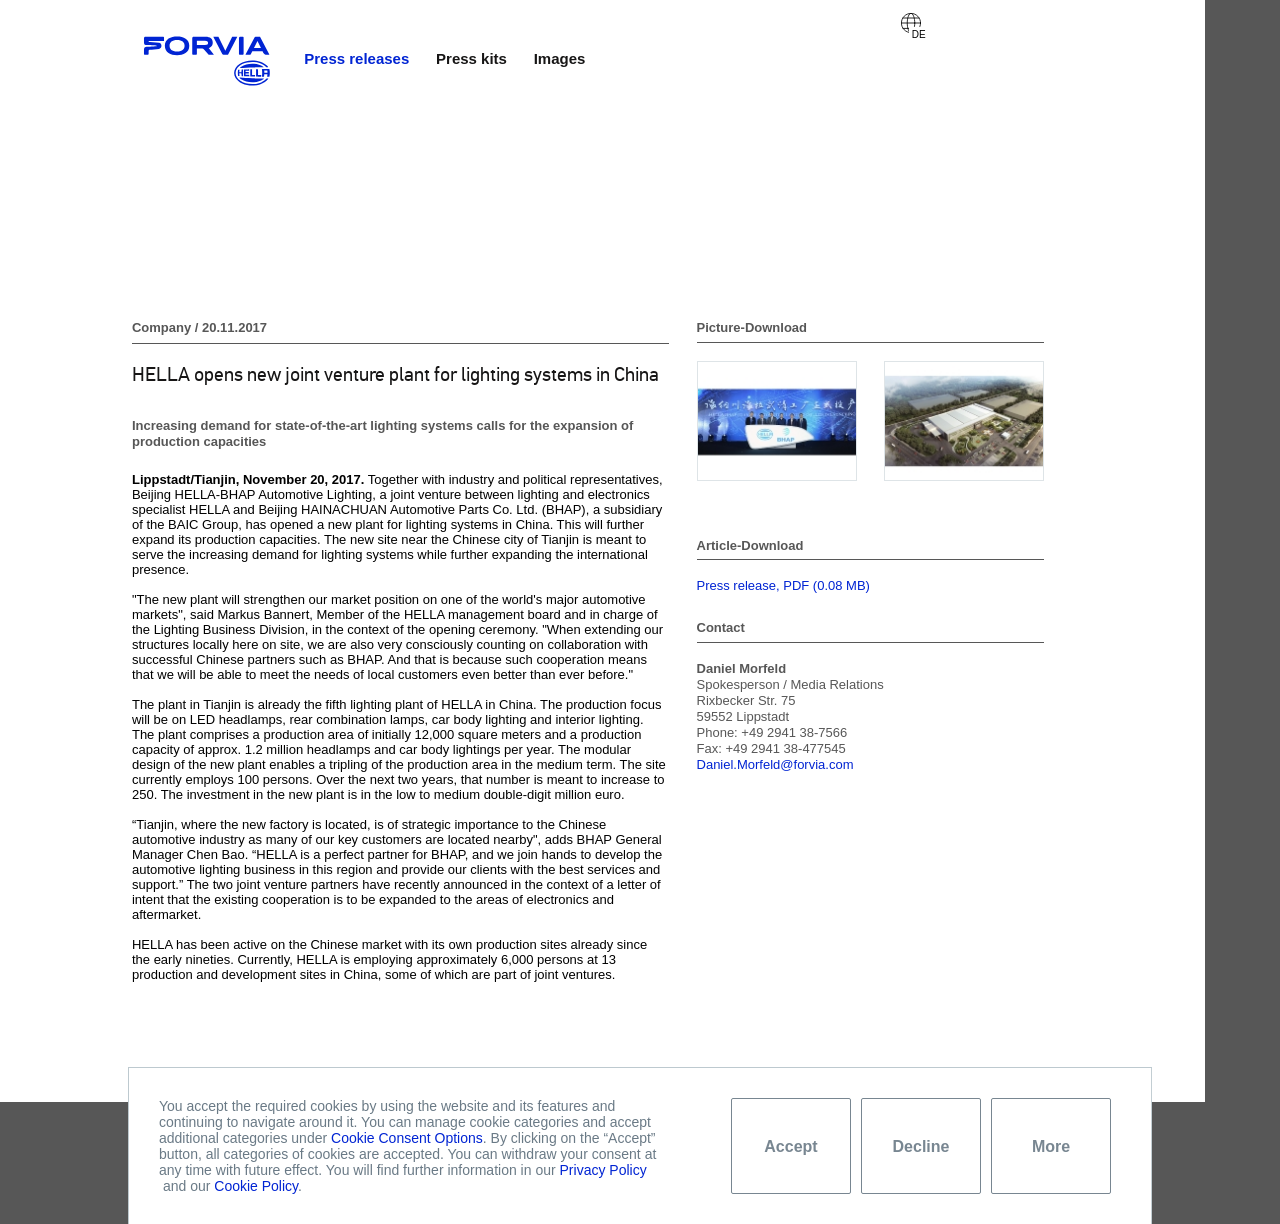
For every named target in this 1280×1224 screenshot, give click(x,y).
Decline (921, 1146)
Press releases (356, 58)
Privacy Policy (603, 1170)
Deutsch (911, 23)
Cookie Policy (256, 1186)
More (1051, 1146)
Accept (790, 1146)
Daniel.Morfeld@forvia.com (775, 764)
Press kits (471, 58)
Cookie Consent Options (407, 1138)
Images (560, 58)
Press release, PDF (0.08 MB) (783, 585)
